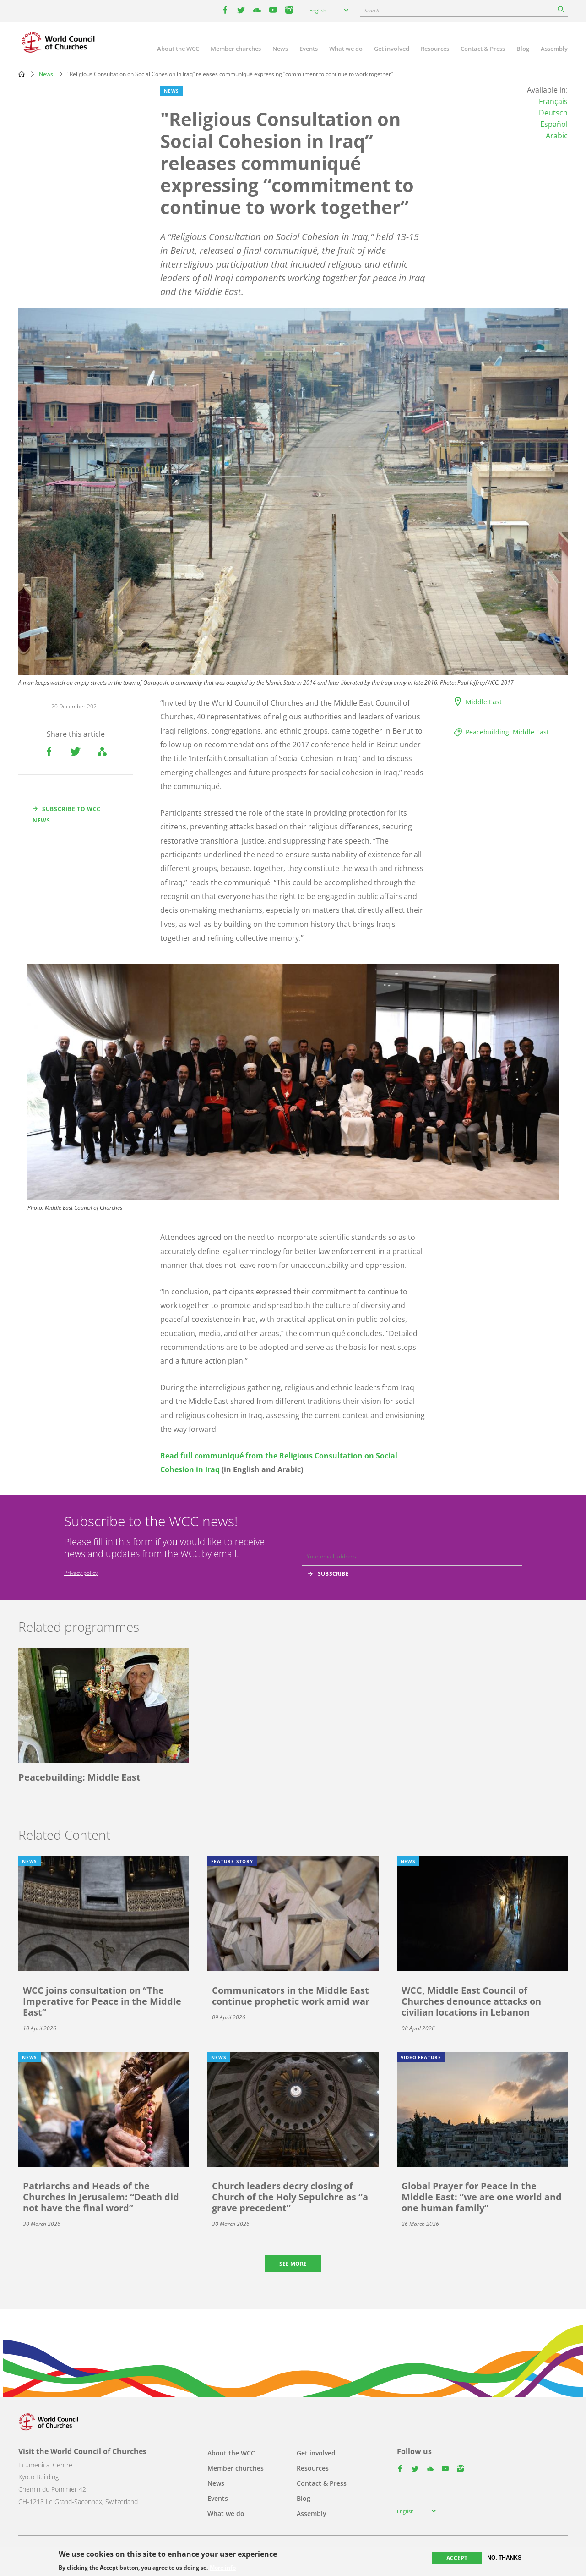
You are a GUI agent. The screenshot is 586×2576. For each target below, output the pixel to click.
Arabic (557, 136)
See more (293, 2264)
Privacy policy (81, 1573)
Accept (456, 2558)
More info (223, 2568)
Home (21, 74)
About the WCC (178, 48)
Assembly (554, 48)
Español (554, 124)
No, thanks (504, 2557)
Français (553, 101)
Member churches (236, 48)
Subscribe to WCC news (67, 814)
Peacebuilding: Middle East (507, 732)
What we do (346, 48)
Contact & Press (483, 48)
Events (308, 48)
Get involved (391, 48)
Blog (522, 48)
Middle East (484, 701)
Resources (435, 48)
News (280, 48)
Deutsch (553, 113)
